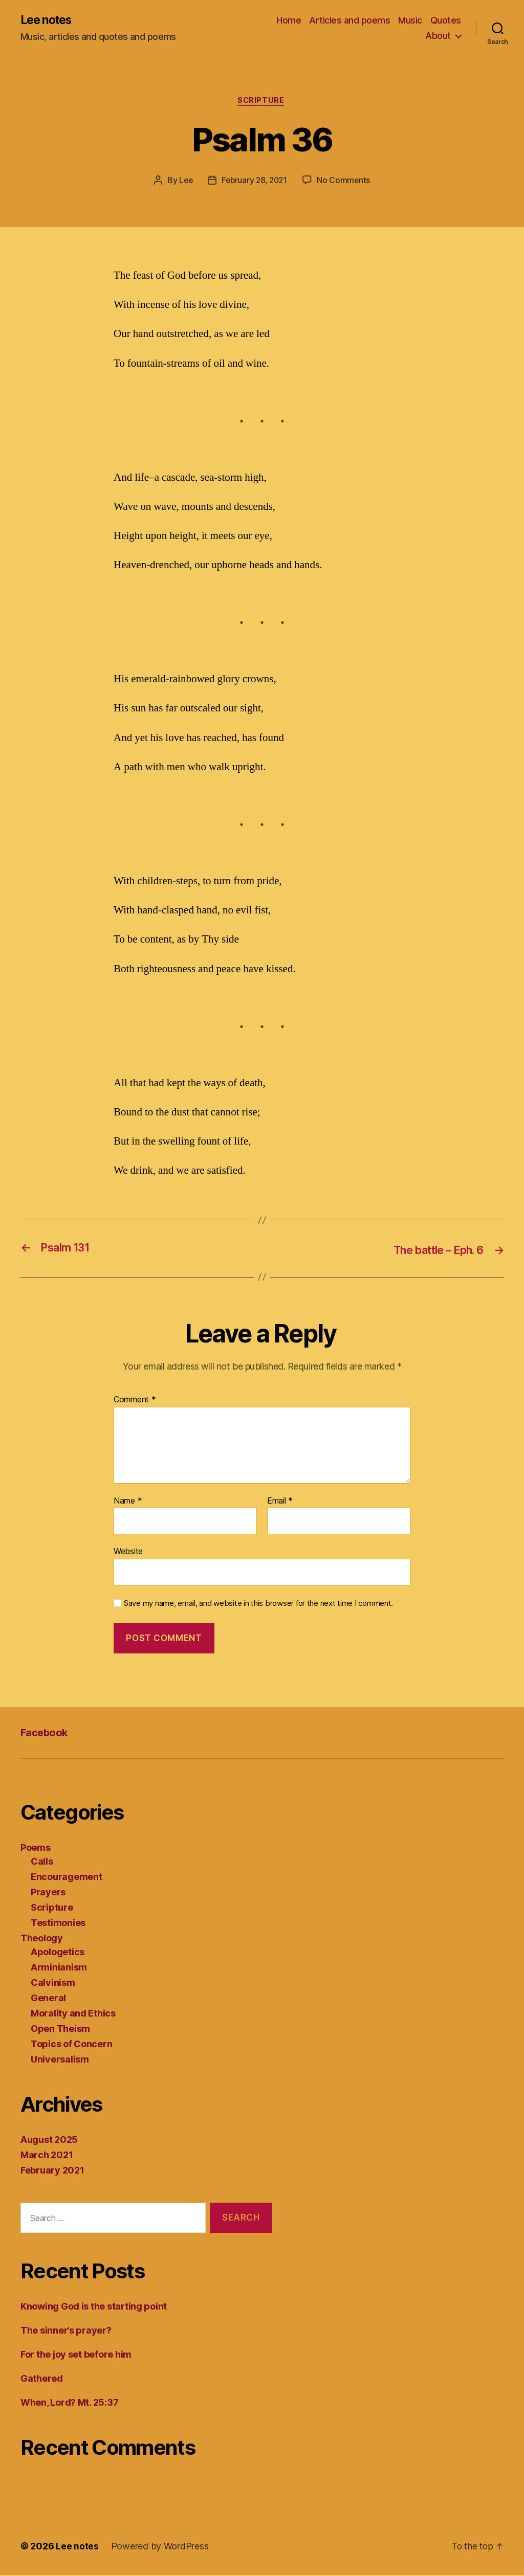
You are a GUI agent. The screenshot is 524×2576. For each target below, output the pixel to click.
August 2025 (49, 2141)
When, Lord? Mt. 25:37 (69, 2403)
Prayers (48, 1893)
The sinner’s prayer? (66, 2331)
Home (288, 20)
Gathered (41, 2379)
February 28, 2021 (254, 182)
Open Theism (60, 2030)
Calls (42, 1862)
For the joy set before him (76, 2355)
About (438, 36)
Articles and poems (349, 20)
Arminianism (59, 1968)
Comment (135, 1400)
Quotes (445, 20)
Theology (41, 1939)
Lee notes (48, 20)
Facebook (44, 1733)
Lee (184, 182)
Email (280, 1502)
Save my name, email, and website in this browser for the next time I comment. (258, 1604)
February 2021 (52, 2171)
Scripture (262, 102)
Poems (35, 1849)
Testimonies (58, 1924)
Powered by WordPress (160, 2547)
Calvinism (53, 1984)
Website (128, 1552)
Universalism (60, 2060)
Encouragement (66, 1878)
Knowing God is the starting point (93, 2307)
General (48, 1999)
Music (410, 20)
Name (128, 1502)
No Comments (346, 182)
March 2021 (46, 2156)
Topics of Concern (71, 2045)
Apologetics (57, 1953)
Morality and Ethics (73, 2014)
